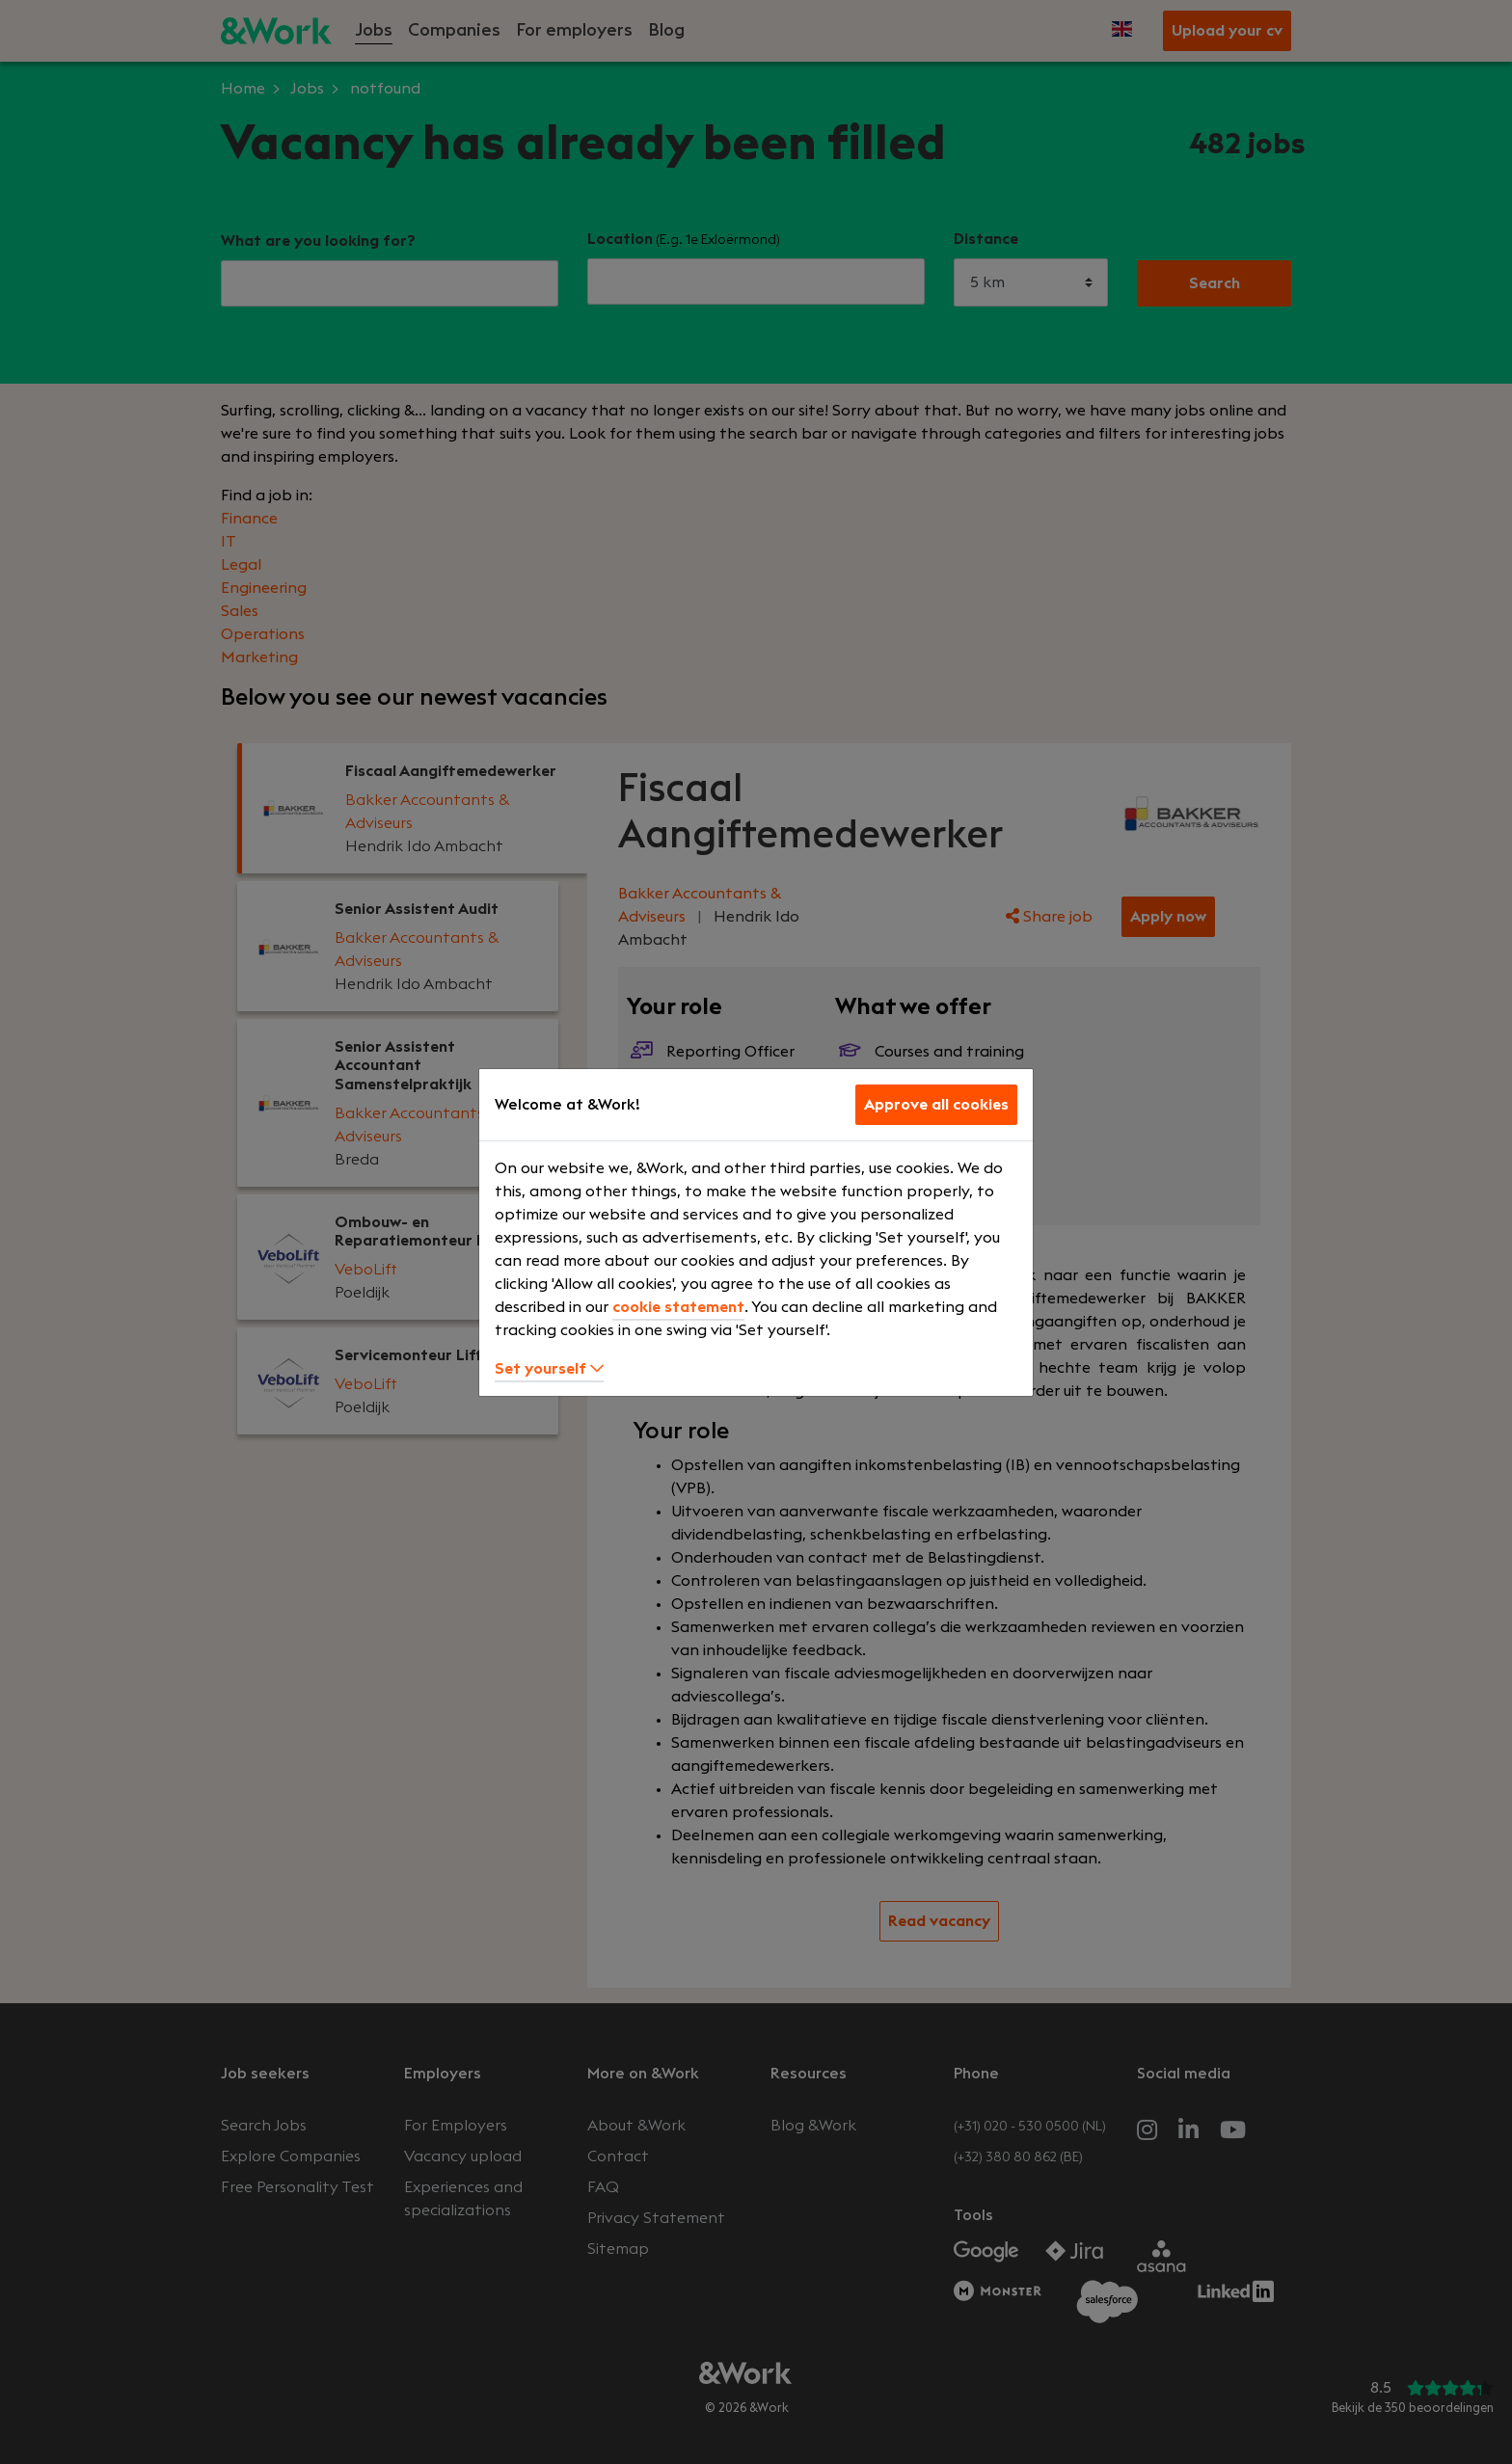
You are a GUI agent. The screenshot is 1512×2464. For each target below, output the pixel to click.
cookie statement (678, 1307)
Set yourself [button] (549, 1369)
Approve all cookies (936, 1104)
